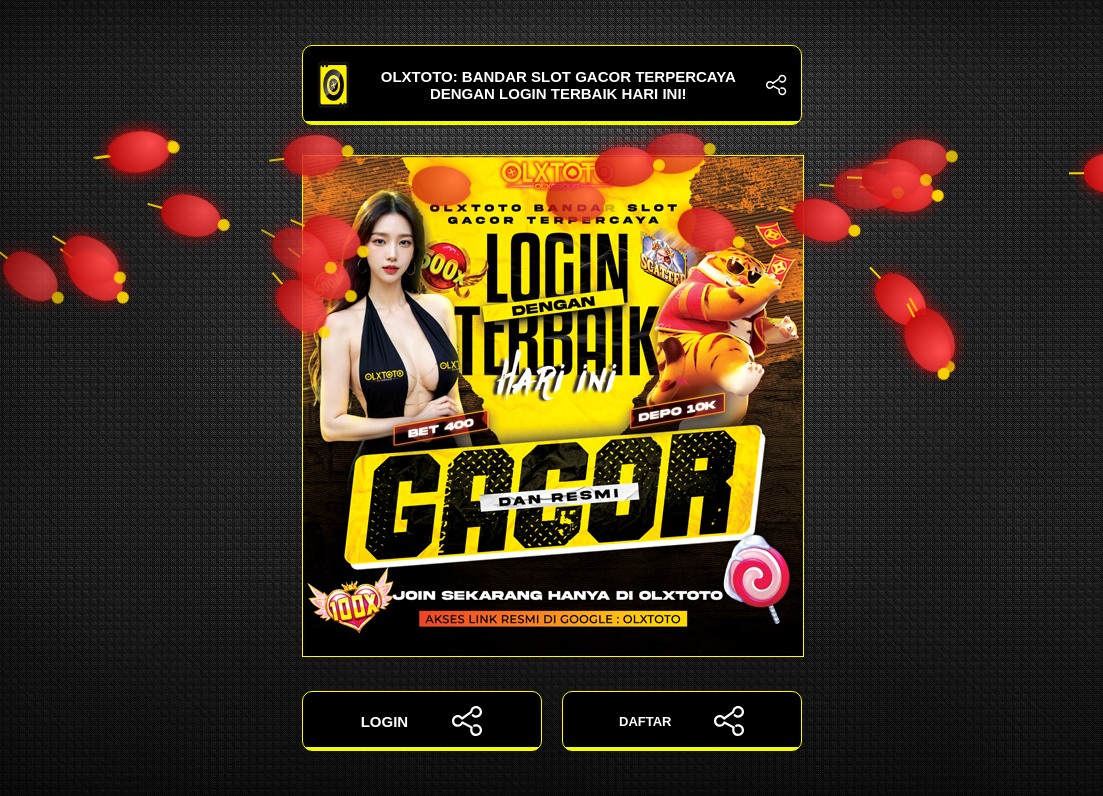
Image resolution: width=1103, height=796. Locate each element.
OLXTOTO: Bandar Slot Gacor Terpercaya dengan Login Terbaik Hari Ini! (552, 85)
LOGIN (422, 721)
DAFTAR (681, 721)
